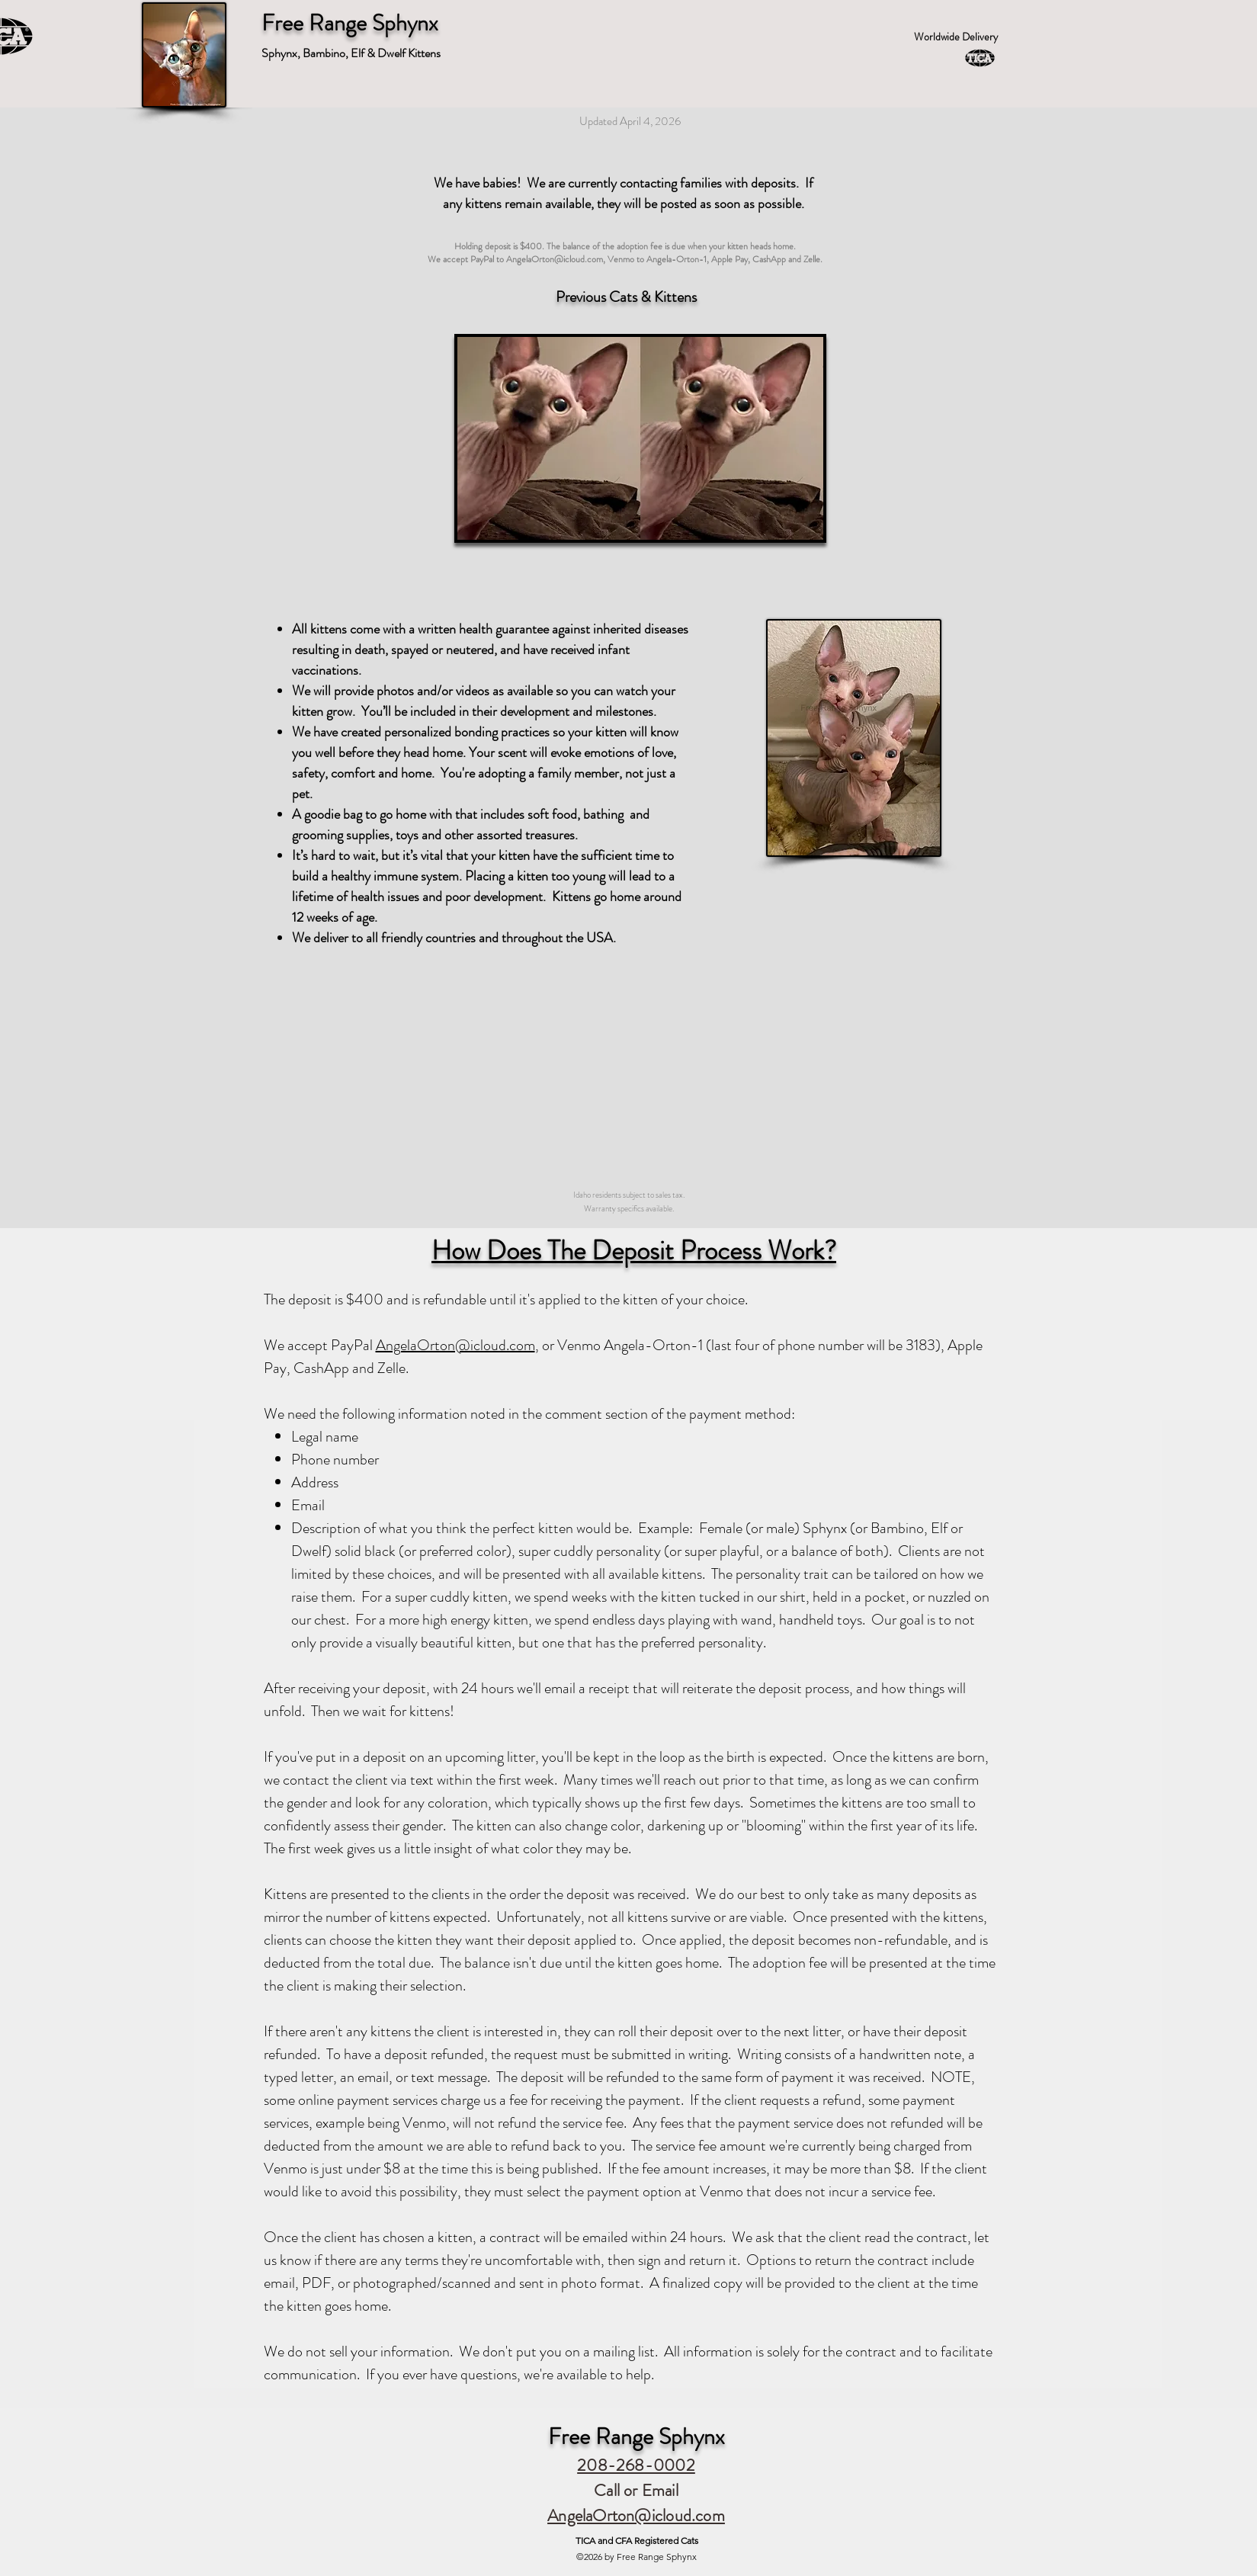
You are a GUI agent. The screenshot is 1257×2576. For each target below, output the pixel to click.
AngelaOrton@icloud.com (554, 259)
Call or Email (636, 2490)
